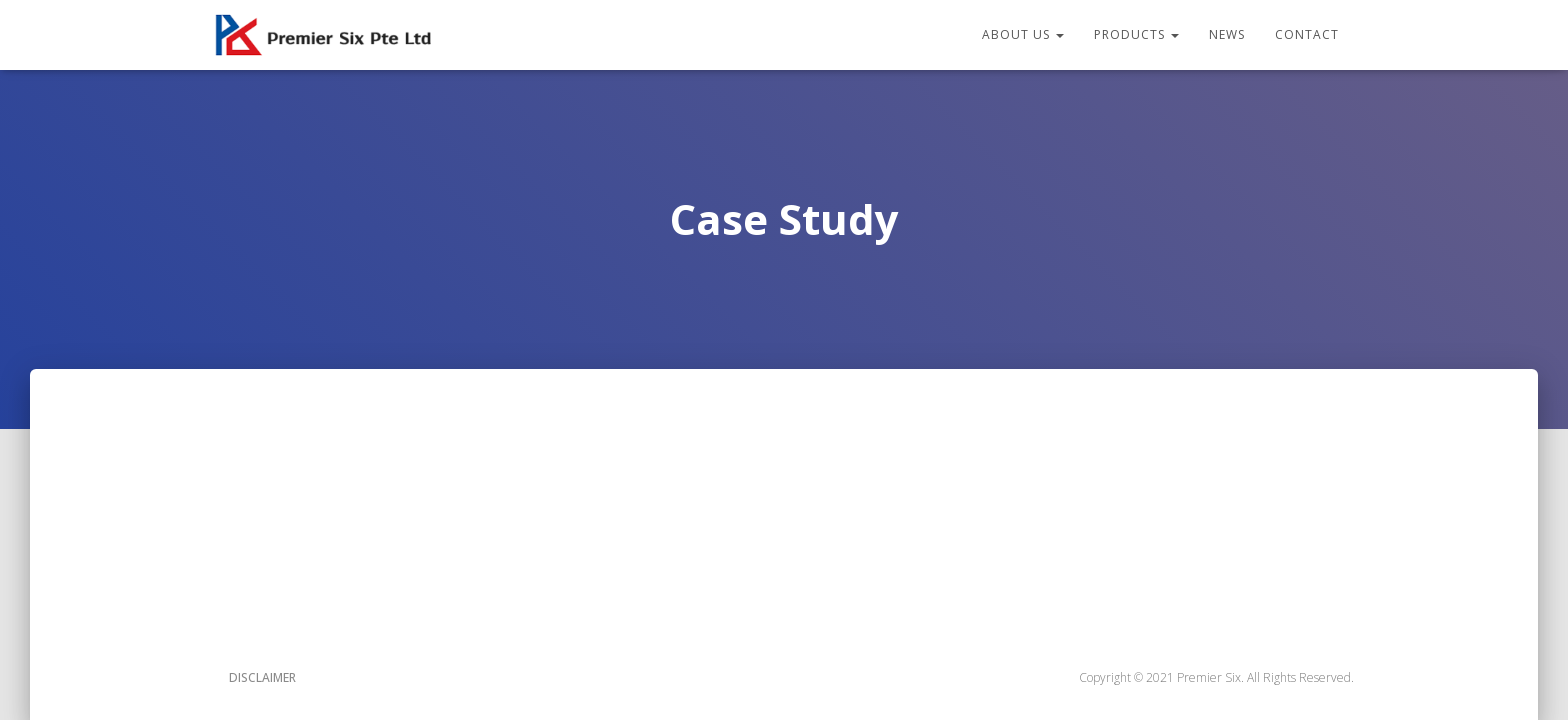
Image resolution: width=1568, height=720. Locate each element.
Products (1136, 34)
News (1227, 34)
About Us (1023, 34)
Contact (1307, 34)
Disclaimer (262, 677)
